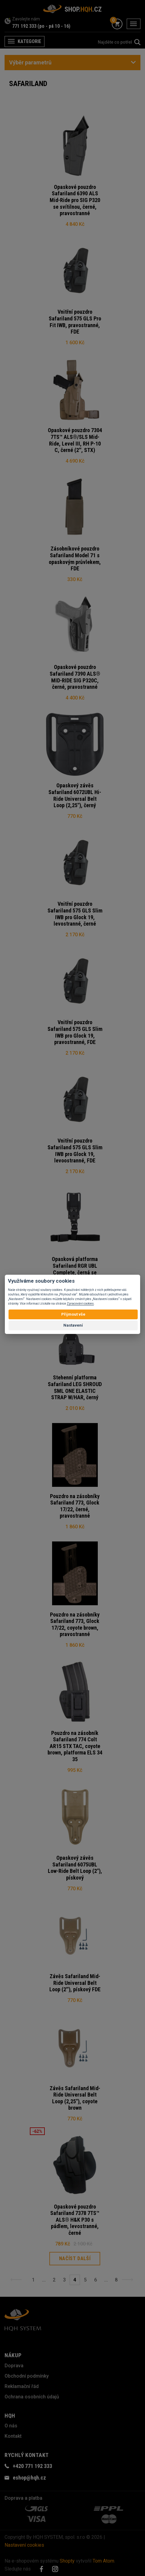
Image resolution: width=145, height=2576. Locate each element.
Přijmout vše (73, 1314)
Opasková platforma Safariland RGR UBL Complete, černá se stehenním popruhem (74, 1269)
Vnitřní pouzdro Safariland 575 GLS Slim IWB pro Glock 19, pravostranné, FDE (75, 1032)
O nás (11, 2426)
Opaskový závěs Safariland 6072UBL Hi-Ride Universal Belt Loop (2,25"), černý (74, 795)
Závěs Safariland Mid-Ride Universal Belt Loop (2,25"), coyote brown (75, 2098)
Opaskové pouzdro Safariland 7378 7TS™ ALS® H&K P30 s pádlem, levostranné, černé (74, 2219)
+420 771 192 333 (32, 2466)
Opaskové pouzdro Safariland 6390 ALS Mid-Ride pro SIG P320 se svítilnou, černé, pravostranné (75, 200)
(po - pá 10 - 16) (53, 26)
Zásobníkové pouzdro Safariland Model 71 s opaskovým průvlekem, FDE (75, 558)
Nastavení (73, 1325)
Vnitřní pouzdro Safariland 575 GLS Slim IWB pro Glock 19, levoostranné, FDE (75, 1150)
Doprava (14, 2365)
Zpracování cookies (80, 1303)
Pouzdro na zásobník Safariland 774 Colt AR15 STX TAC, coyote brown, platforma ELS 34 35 (75, 1746)
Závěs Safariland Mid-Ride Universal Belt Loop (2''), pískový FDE (75, 1983)
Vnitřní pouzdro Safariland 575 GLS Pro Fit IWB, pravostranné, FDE (75, 322)
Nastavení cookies (24, 2545)
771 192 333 (24, 26)
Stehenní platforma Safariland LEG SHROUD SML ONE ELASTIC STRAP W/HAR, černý (75, 1387)
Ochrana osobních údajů (32, 2397)
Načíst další (75, 2258)
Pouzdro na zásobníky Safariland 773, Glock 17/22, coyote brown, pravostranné (75, 1624)
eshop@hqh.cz (29, 2477)
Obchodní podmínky (27, 2376)
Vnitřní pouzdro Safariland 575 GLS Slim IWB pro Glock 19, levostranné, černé (75, 914)
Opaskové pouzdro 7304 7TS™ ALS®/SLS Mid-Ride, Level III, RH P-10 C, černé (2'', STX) (75, 440)
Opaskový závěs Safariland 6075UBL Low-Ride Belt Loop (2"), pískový (75, 1868)
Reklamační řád (22, 2386)
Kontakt (13, 2436)
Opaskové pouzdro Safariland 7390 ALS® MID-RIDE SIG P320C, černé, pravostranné (75, 677)
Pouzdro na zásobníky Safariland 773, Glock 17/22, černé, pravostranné (75, 1506)
